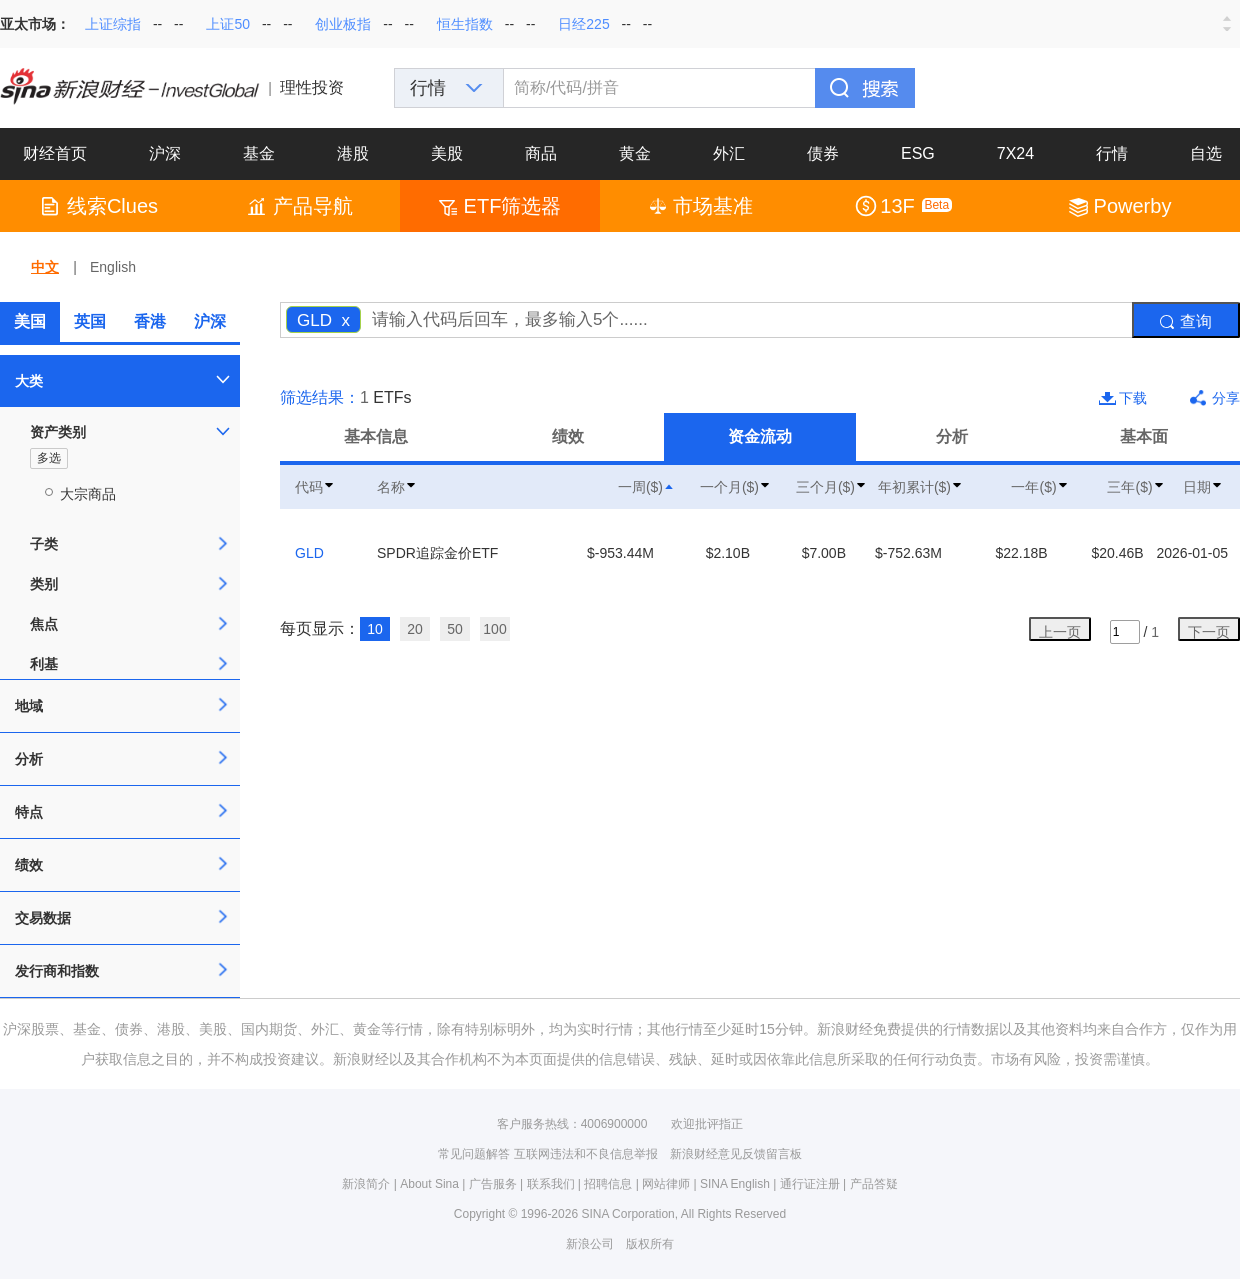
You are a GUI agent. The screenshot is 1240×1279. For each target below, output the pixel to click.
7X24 (1015, 153)
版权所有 (650, 1244)
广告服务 (493, 1184)
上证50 (228, 24)
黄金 (635, 153)
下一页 (1209, 632)
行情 (1112, 153)
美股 (447, 153)
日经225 (583, 24)
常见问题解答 (474, 1154)
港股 (353, 153)
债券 (823, 153)
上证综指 (113, 24)
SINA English (735, 1184)
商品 (541, 153)
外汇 (729, 153)
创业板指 (343, 24)
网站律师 (666, 1184)
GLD (309, 553)
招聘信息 (608, 1184)
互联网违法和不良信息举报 (586, 1154)
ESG (918, 153)
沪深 (165, 153)
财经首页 (55, 153)
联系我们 (551, 1184)
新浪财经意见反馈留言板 (736, 1154)
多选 (49, 458)
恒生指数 (465, 24)
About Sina (429, 1184)
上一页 (1060, 632)
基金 (259, 153)
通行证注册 (810, 1184)
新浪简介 (366, 1184)
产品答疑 (874, 1184)
